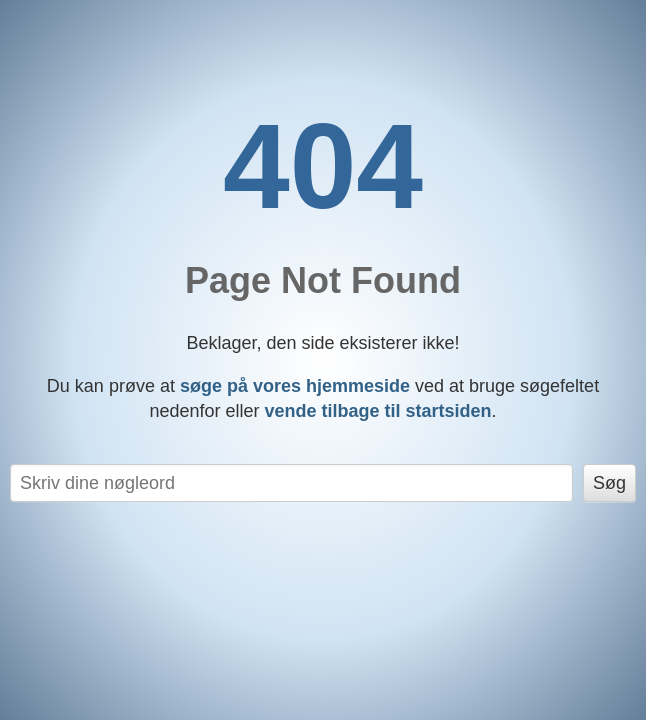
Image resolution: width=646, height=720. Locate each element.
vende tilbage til (378, 411)
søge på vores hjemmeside (295, 386)
